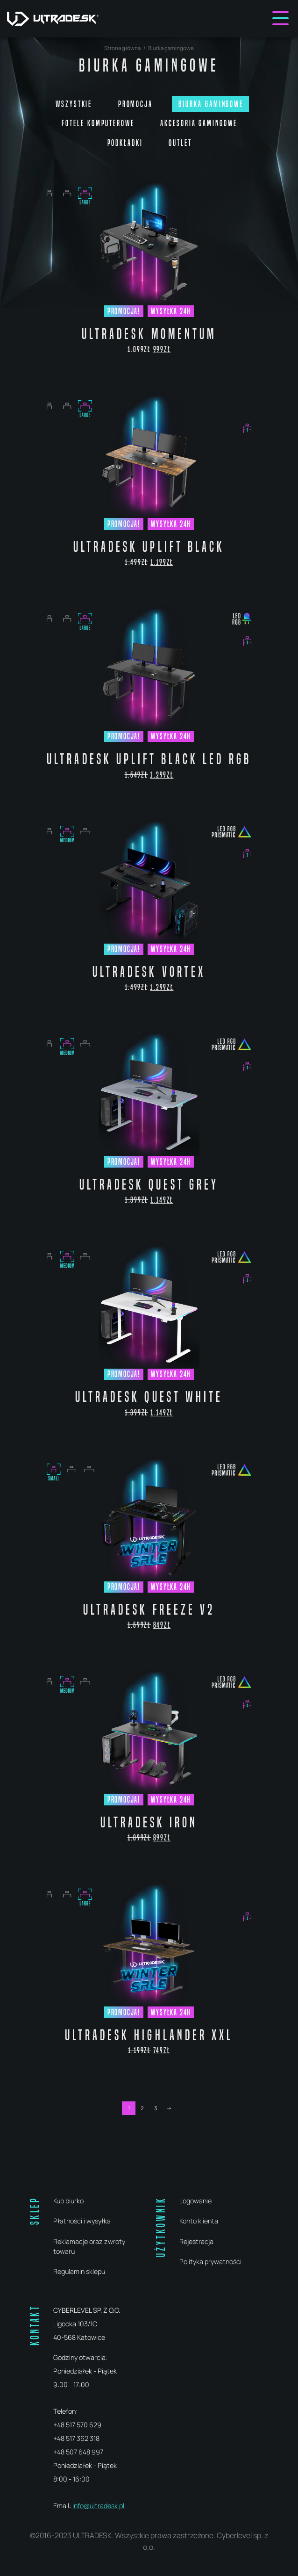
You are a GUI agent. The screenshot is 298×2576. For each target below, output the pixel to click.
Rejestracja (196, 2241)
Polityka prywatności (210, 2261)
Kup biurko (68, 2200)
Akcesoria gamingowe (198, 123)
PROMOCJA (135, 104)
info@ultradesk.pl (98, 2505)
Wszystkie (74, 104)
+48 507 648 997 (78, 2451)
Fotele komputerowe (98, 123)
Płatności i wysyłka (82, 2220)
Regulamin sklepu (79, 2271)
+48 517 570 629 (77, 2424)
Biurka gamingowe (210, 104)
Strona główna (122, 47)
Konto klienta (198, 2220)
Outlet (180, 143)
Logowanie (195, 2200)
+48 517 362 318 (76, 2438)
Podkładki (125, 143)
